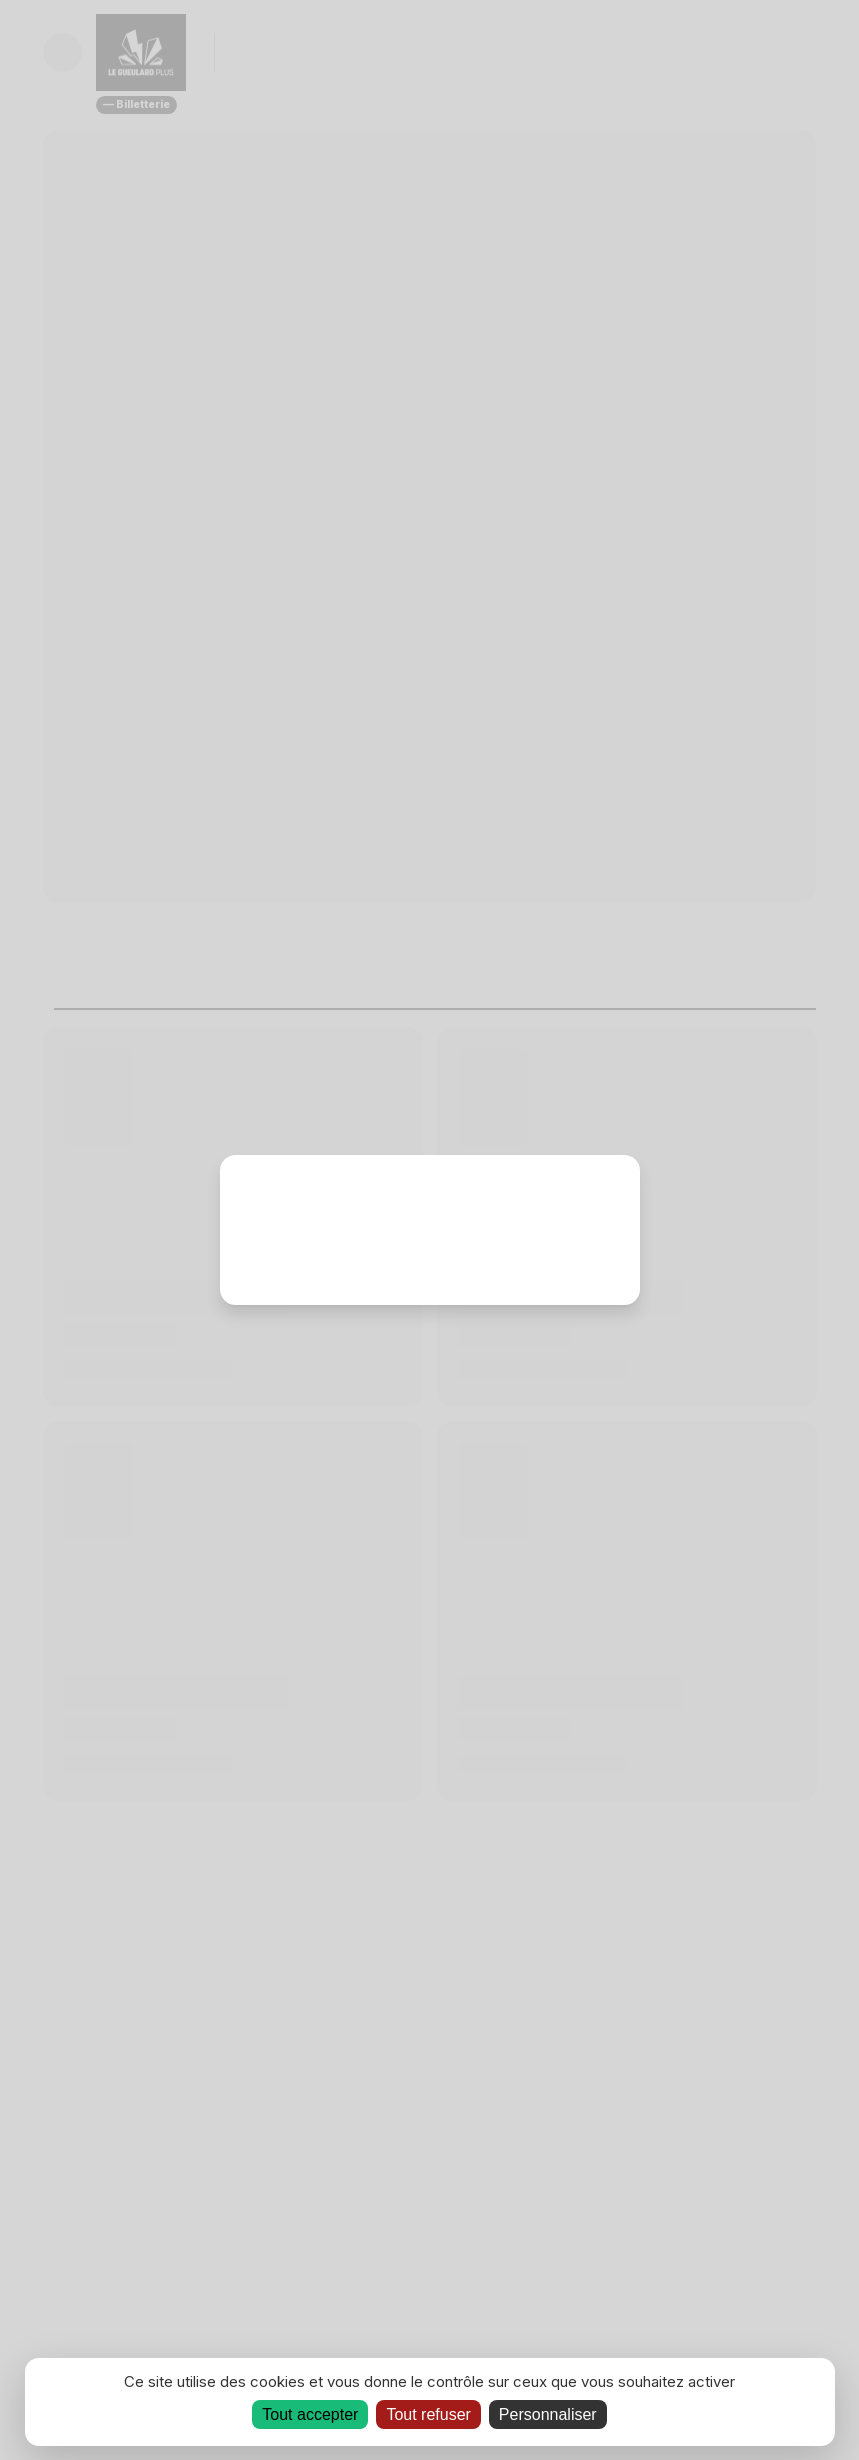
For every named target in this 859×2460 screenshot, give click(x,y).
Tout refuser (428, 2414)
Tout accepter (310, 2414)
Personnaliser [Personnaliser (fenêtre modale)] (548, 2414)
